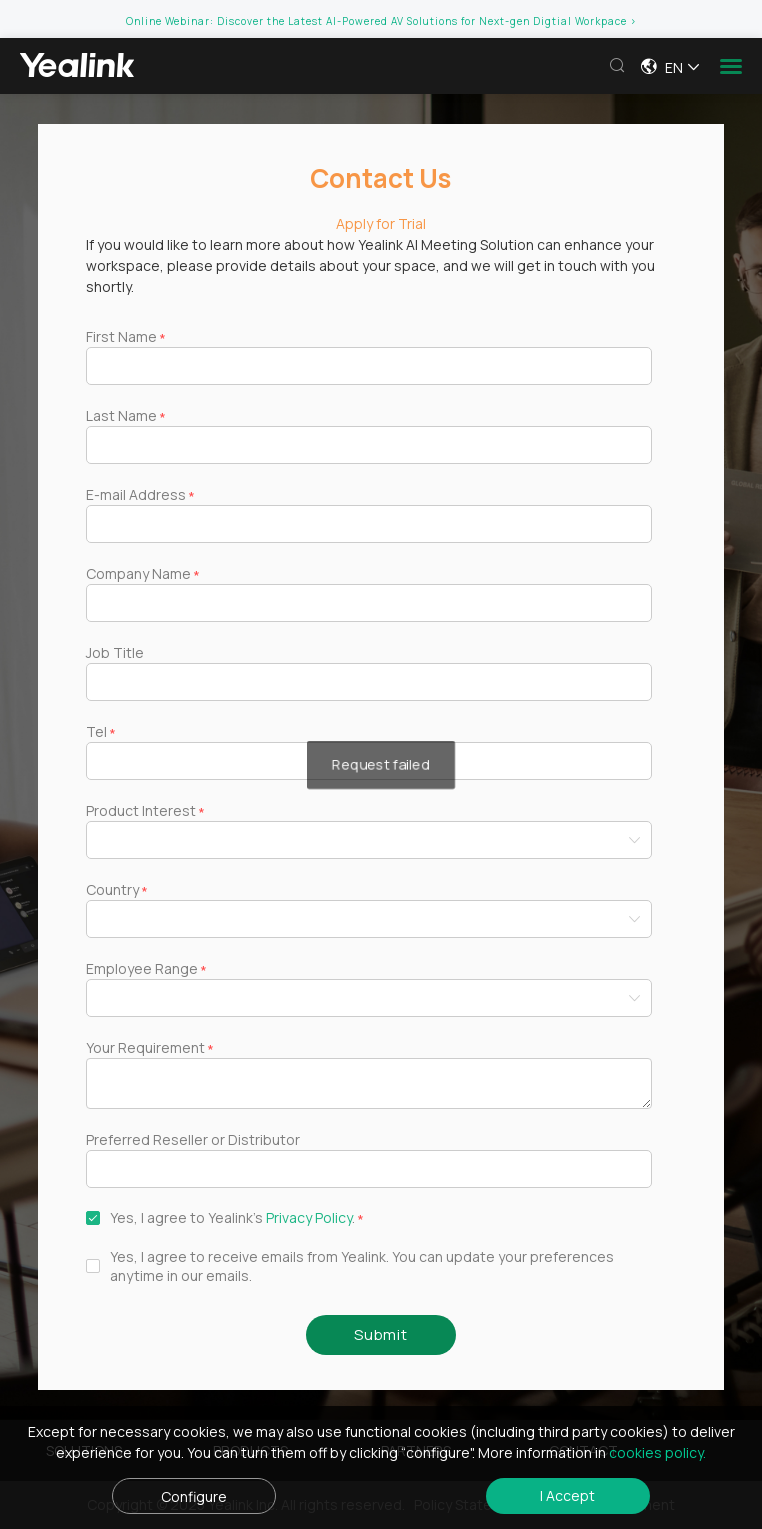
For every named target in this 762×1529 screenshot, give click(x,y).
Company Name (138, 573)
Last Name (121, 415)
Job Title (115, 652)
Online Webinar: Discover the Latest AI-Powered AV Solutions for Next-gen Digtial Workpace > (381, 21)
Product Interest (141, 810)
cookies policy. (657, 1452)
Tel (96, 731)
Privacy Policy (309, 1217)
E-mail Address (136, 494)
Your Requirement (145, 1047)
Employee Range (142, 968)
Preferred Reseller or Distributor (193, 1139)
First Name (121, 336)
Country (112, 889)
